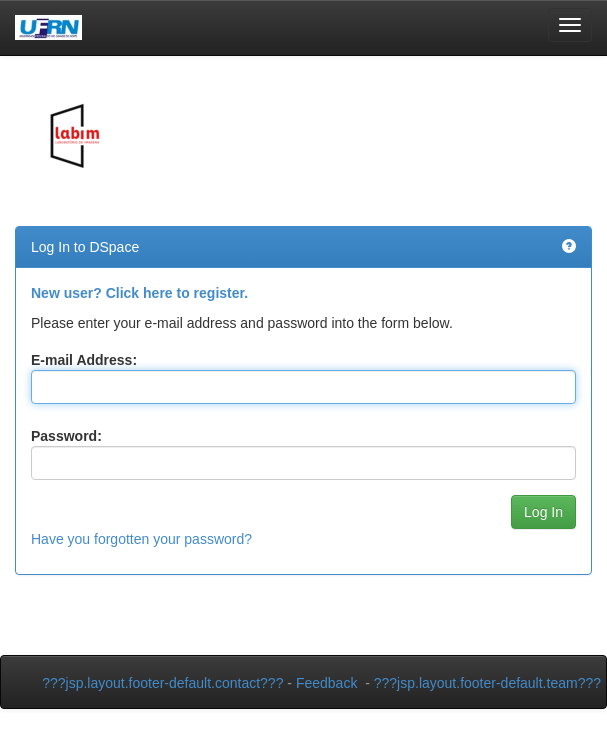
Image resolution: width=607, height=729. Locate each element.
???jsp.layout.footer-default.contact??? (162, 683)
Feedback (326, 683)
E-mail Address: (84, 360)
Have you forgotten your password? (141, 539)
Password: (66, 436)
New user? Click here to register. (139, 293)
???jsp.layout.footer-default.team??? (487, 683)
